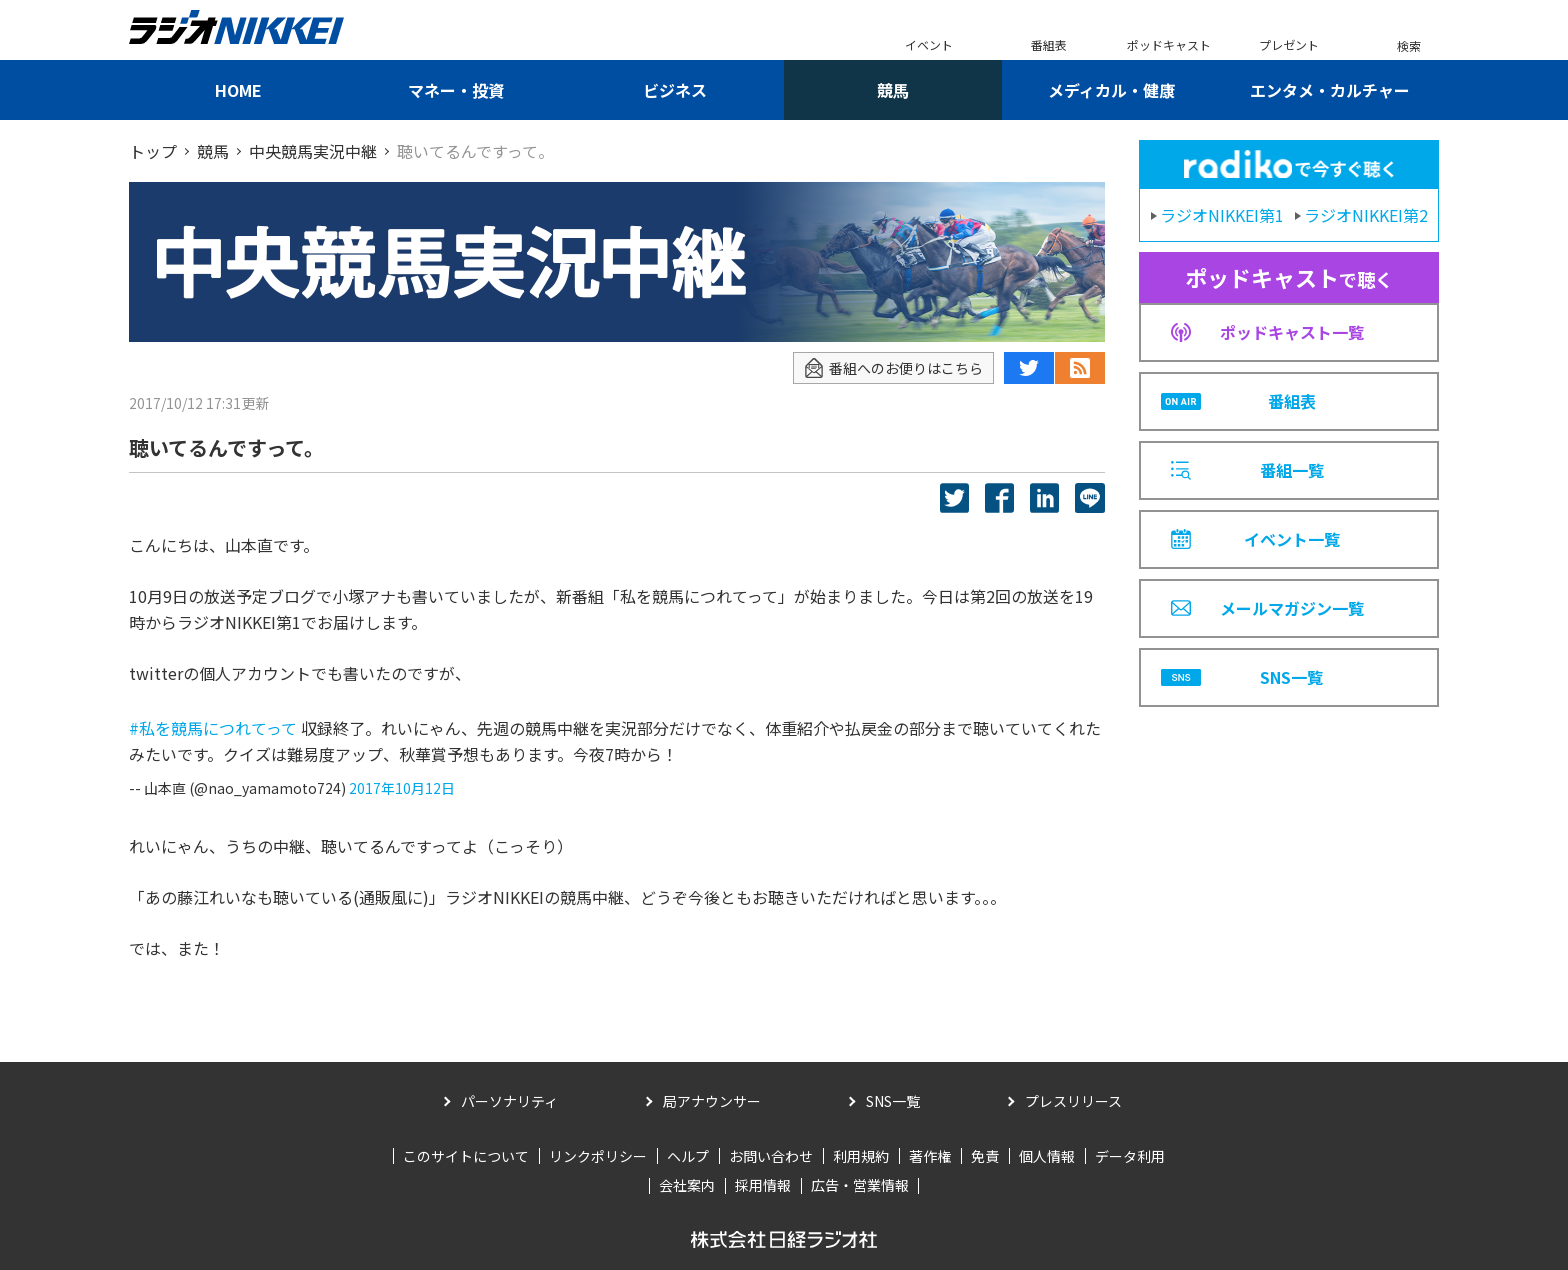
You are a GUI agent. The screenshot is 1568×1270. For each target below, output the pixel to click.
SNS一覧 (893, 1101)
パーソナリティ (509, 1101)
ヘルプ (688, 1156)
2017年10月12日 (402, 788)
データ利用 (1130, 1156)
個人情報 (1047, 1156)
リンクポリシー (598, 1156)
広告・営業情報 (860, 1185)
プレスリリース (1073, 1101)
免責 (985, 1156)
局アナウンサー (712, 1101)
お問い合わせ (771, 1156)
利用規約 (861, 1156)
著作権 (930, 1156)
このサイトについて (466, 1156)
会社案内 (687, 1185)
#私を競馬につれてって (213, 728)
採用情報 (763, 1185)
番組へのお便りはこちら (893, 368)
